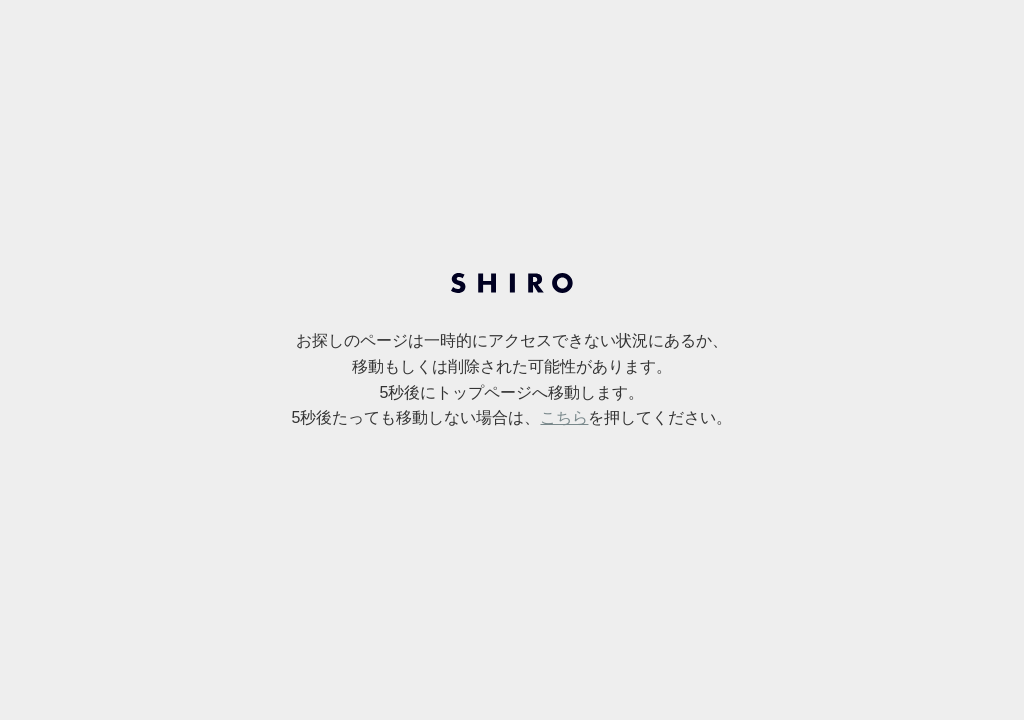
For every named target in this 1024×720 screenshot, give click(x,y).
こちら (564, 417)
